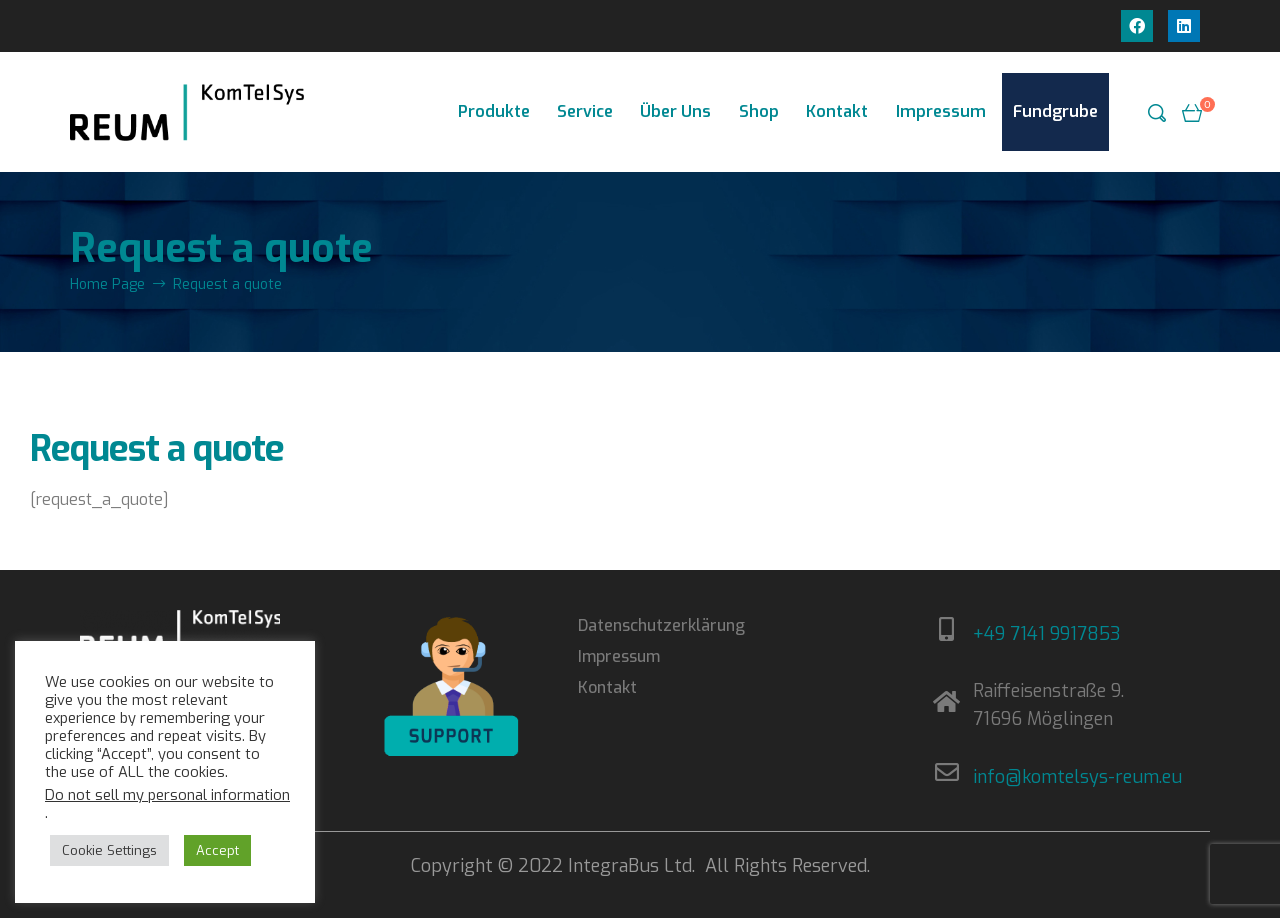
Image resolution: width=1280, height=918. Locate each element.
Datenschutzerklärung (661, 625)
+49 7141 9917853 (1047, 634)
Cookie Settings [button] (109, 850)
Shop (759, 111)
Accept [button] (217, 850)
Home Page (107, 284)
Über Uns (675, 111)
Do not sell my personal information (167, 795)
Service (585, 111)
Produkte (494, 111)
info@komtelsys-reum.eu (1077, 777)
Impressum (941, 111)
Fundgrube (1055, 111)
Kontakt (837, 111)
